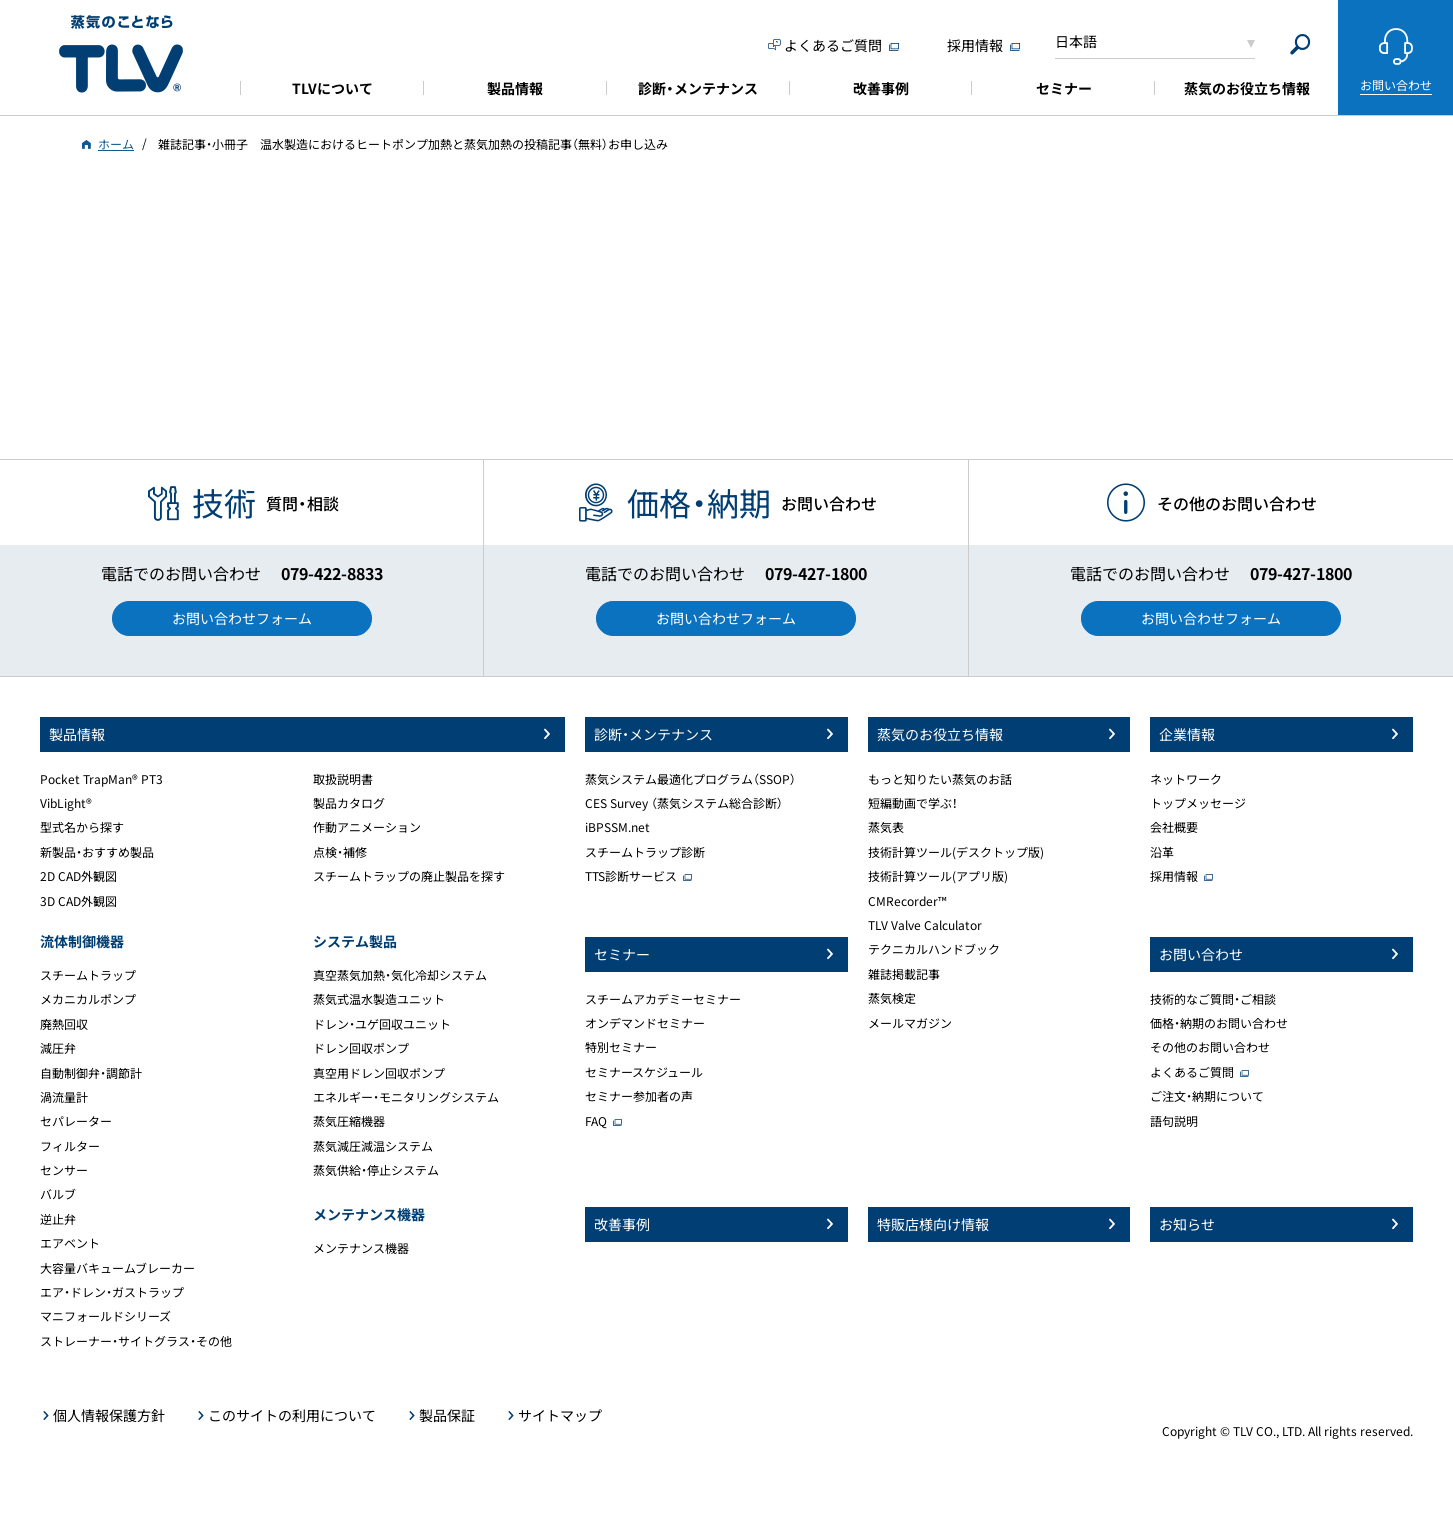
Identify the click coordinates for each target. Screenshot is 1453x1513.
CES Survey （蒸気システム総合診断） (684, 803)
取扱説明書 (343, 779)
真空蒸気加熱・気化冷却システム (400, 975)
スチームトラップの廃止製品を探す (409, 876)
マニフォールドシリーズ (105, 1316)
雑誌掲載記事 (904, 974)
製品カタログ (349, 803)
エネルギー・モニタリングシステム (406, 1097)
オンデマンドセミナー (645, 1023)
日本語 (1076, 41)
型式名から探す (82, 827)
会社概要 (1174, 827)
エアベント (70, 1243)
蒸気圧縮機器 (349, 1121)
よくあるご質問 (1192, 1072)
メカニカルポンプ (88, 999)
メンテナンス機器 (361, 1248)
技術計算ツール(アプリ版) (938, 876)
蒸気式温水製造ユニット (379, 999)
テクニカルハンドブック (934, 949)
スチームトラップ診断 (645, 852)
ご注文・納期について (1207, 1096)
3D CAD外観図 (78, 901)
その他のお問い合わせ (1210, 1047)
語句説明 (1174, 1121)
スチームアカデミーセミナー (663, 999)
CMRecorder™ (907, 901)
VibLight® (66, 803)
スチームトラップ (88, 975)
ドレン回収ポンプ (361, 1048)
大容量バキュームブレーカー (117, 1268)
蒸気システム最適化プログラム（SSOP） (690, 779)
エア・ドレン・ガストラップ (112, 1292)
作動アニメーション (367, 827)
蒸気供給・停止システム (376, 1170)
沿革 (1162, 852)
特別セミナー (621, 1047)
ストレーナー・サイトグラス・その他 (136, 1341)
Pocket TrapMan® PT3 (101, 779)
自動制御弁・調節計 (91, 1073)
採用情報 (1174, 876)
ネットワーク (1186, 779)
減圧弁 (58, 1048)
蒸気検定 (892, 998)
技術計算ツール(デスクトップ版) (956, 852)
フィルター (70, 1146)
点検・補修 (340, 852)
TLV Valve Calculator (925, 925)
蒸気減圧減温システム (373, 1146)
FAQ (596, 1121)
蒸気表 (886, 827)
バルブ (58, 1194)
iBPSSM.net (617, 827)
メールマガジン (910, 1023)
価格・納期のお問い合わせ (1219, 1023)
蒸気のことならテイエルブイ (121, 54)
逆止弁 (58, 1219)
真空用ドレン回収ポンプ (379, 1073)
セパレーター (76, 1121)
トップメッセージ (1198, 803)
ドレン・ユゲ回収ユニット (382, 1024)
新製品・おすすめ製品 (97, 852)
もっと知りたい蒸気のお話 (940, 779)
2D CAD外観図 (78, 876)
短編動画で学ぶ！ (913, 803)
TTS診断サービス (631, 876)
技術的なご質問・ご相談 (1213, 999)
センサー (64, 1170)
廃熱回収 (64, 1024)
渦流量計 (64, 1097)
